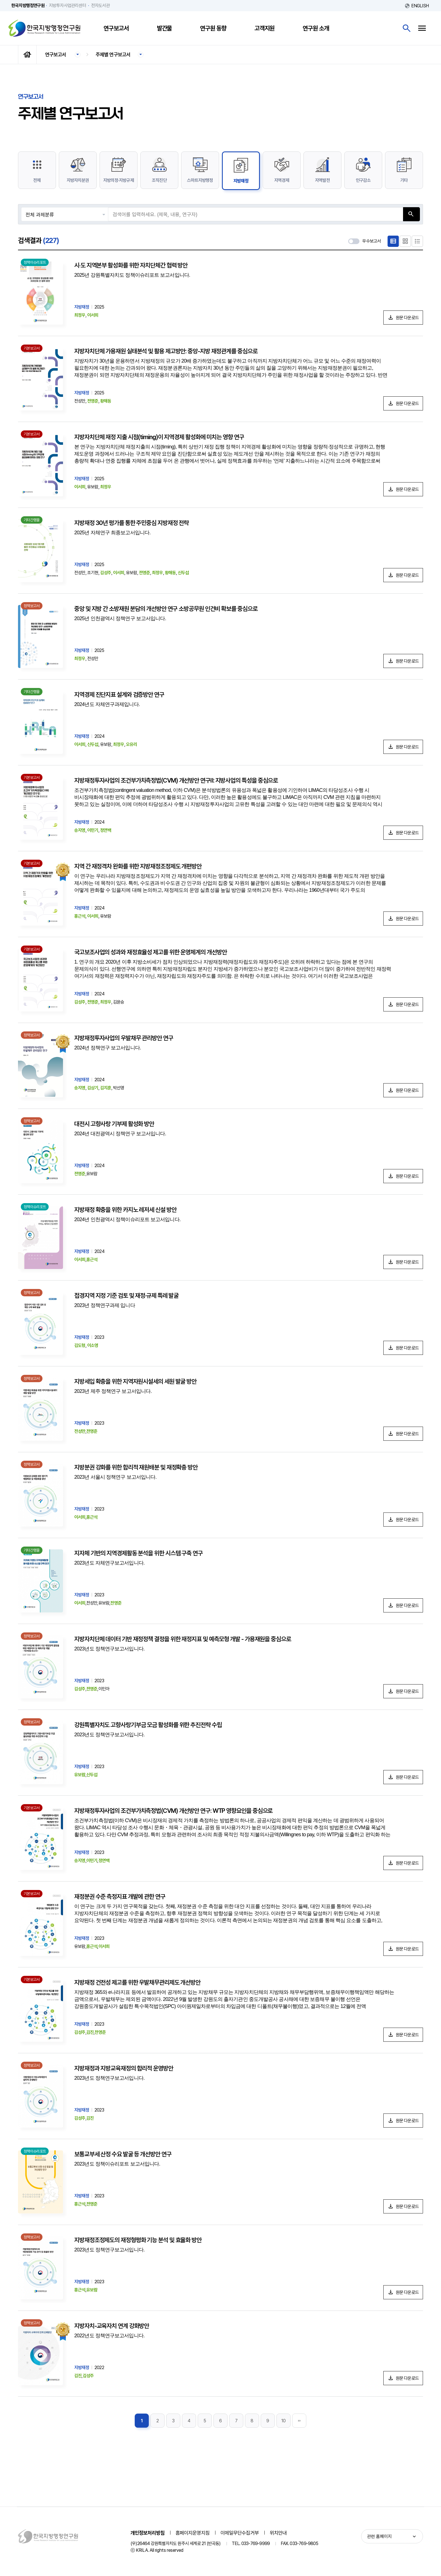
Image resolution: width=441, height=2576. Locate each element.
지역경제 (281, 180)
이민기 (92, 830)
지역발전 (322, 180)
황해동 (105, 401)
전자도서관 (100, 5)
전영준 (92, 401)
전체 (36, 180)
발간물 (164, 28)
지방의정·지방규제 (118, 180)
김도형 (80, 1345)
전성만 (80, 1431)
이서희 (92, 315)
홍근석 (80, 916)
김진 (90, 2032)
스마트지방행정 (200, 180)
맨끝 (299, 2421)
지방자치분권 (78, 180)
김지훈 (105, 1088)
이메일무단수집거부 (239, 2533)
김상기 (92, 1088)
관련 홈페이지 (379, 2536)
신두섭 (183, 572)
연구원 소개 (316, 28)
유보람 (80, 1774)
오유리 (131, 744)
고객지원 (265, 28)
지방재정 (240, 181)
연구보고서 (116, 28)
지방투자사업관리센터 (67, 5)
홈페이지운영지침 (193, 2533)
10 (283, 2420)
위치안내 (278, 2533)
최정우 (80, 315)
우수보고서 (371, 241)
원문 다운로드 (407, 317)
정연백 (105, 830)
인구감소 (363, 180)
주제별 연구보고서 (113, 54)
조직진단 (159, 180)
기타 (404, 180)
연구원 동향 (213, 28)
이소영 (92, 1345)
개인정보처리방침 (147, 2533)
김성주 (105, 572)
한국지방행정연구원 (44, 28)
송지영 (80, 830)
